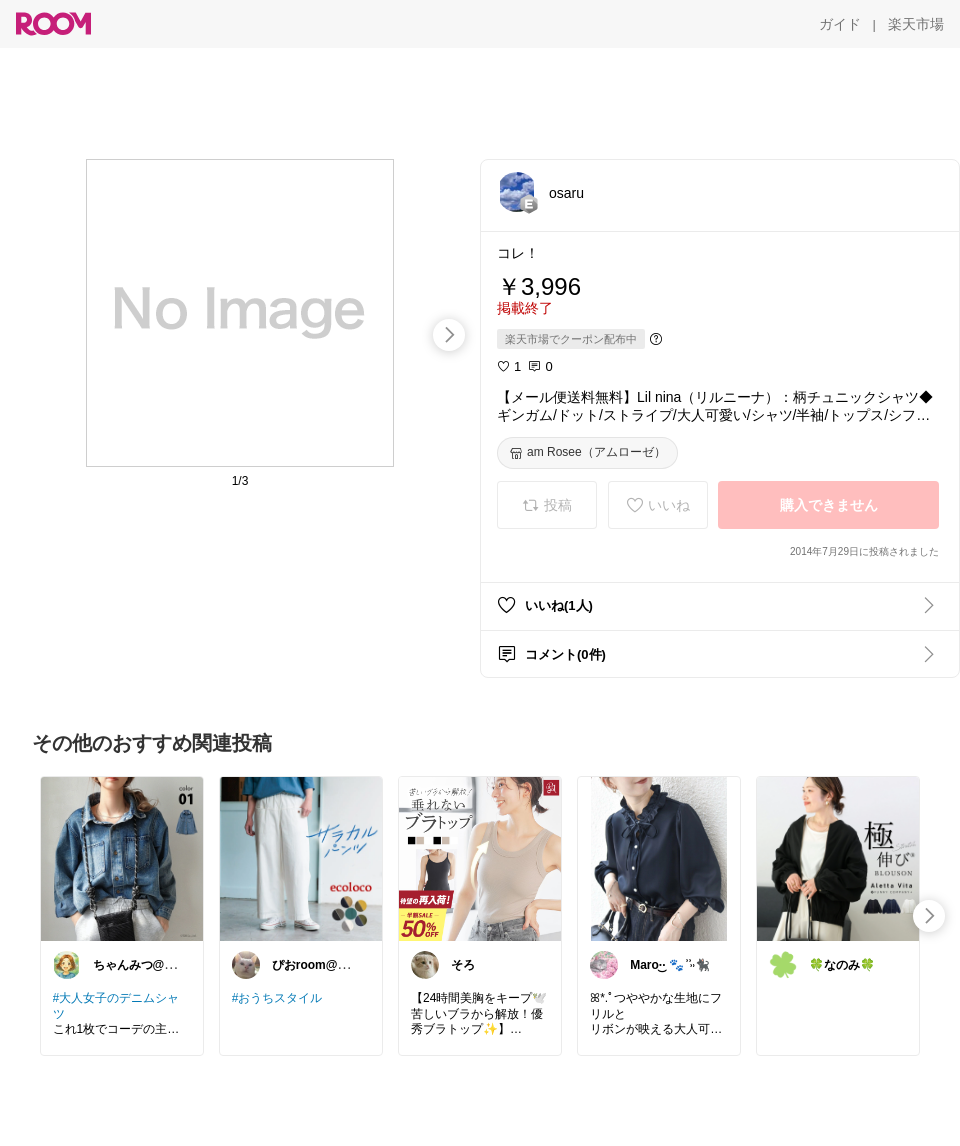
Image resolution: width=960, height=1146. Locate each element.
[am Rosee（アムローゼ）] (587, 453)
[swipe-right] (449, 335)
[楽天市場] (916, 24)
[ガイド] (840, 24)
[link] (122, 858)
